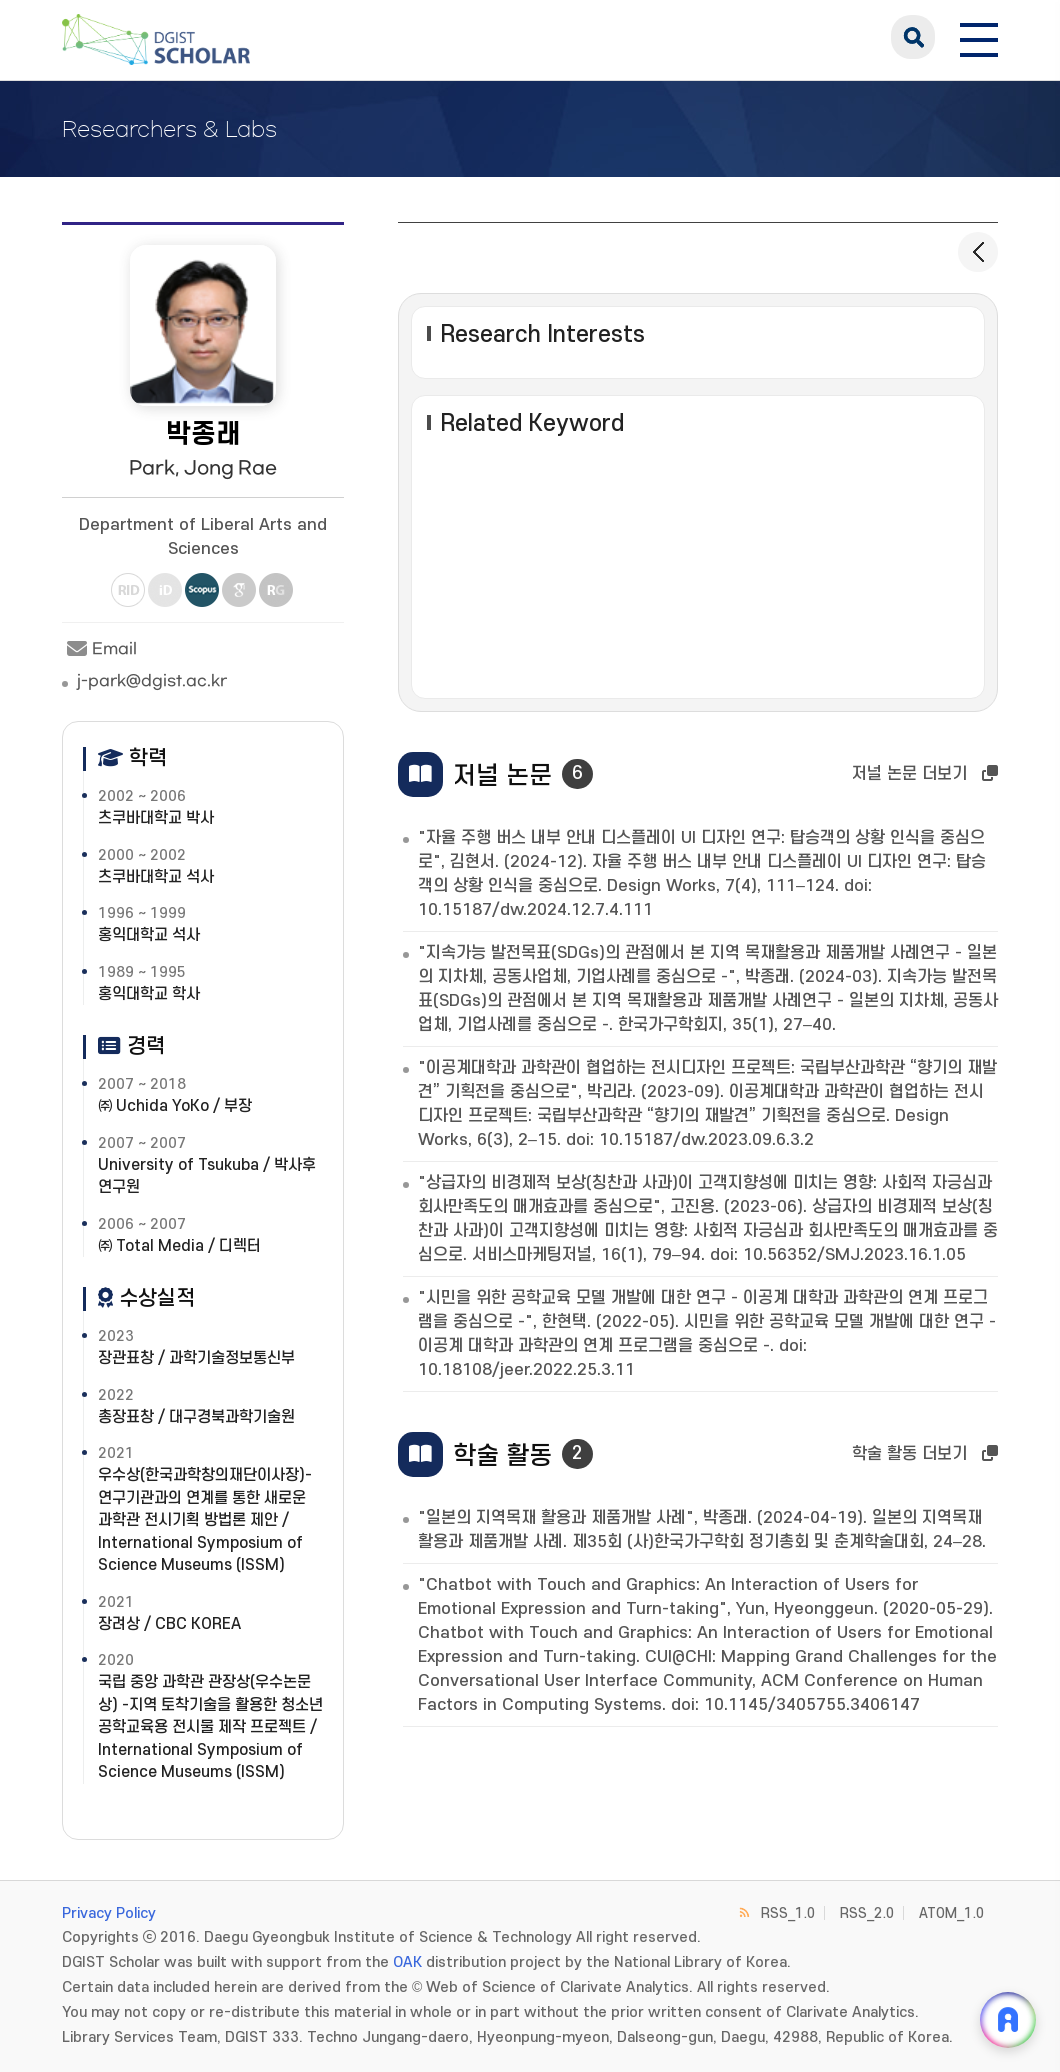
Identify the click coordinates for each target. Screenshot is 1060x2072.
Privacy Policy (109, 1913)
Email (99, 649)
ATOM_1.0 (951, 1913)
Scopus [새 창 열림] (202, 590)
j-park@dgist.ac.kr (152, 681)
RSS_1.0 (788, 1913)
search (913, 37)
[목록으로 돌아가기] (978, 252)
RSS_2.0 (867, 1913)
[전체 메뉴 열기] (979, 37)
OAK (407, 1962)
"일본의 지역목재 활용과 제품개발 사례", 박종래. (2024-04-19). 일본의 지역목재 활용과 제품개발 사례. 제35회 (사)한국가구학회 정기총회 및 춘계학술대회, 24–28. (702, 1530)
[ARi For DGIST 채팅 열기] (1008, 2020)
